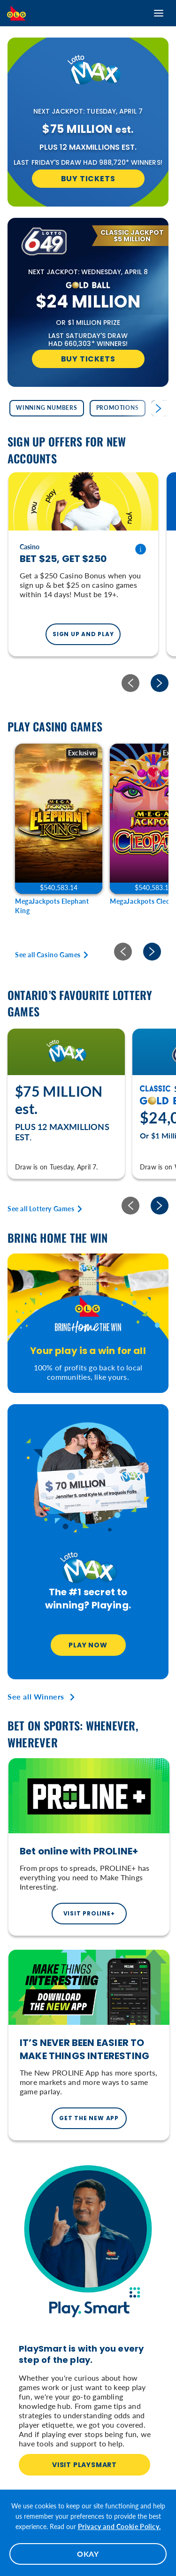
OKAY (88, 2553)
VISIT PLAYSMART (84, 2464)
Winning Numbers (46, 407)
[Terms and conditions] (140, 548)
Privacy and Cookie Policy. (119, 2526)
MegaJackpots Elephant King (52, 906)
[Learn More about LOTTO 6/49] (38, 241)
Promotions (117, 407)
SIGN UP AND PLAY (83, 634)
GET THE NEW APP (89, 2118)
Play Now (88, 1645)
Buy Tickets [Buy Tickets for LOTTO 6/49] (88, 359)
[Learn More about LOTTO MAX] (88, 74)
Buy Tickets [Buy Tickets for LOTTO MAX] (88, 178)
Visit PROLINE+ (89, 1913)
